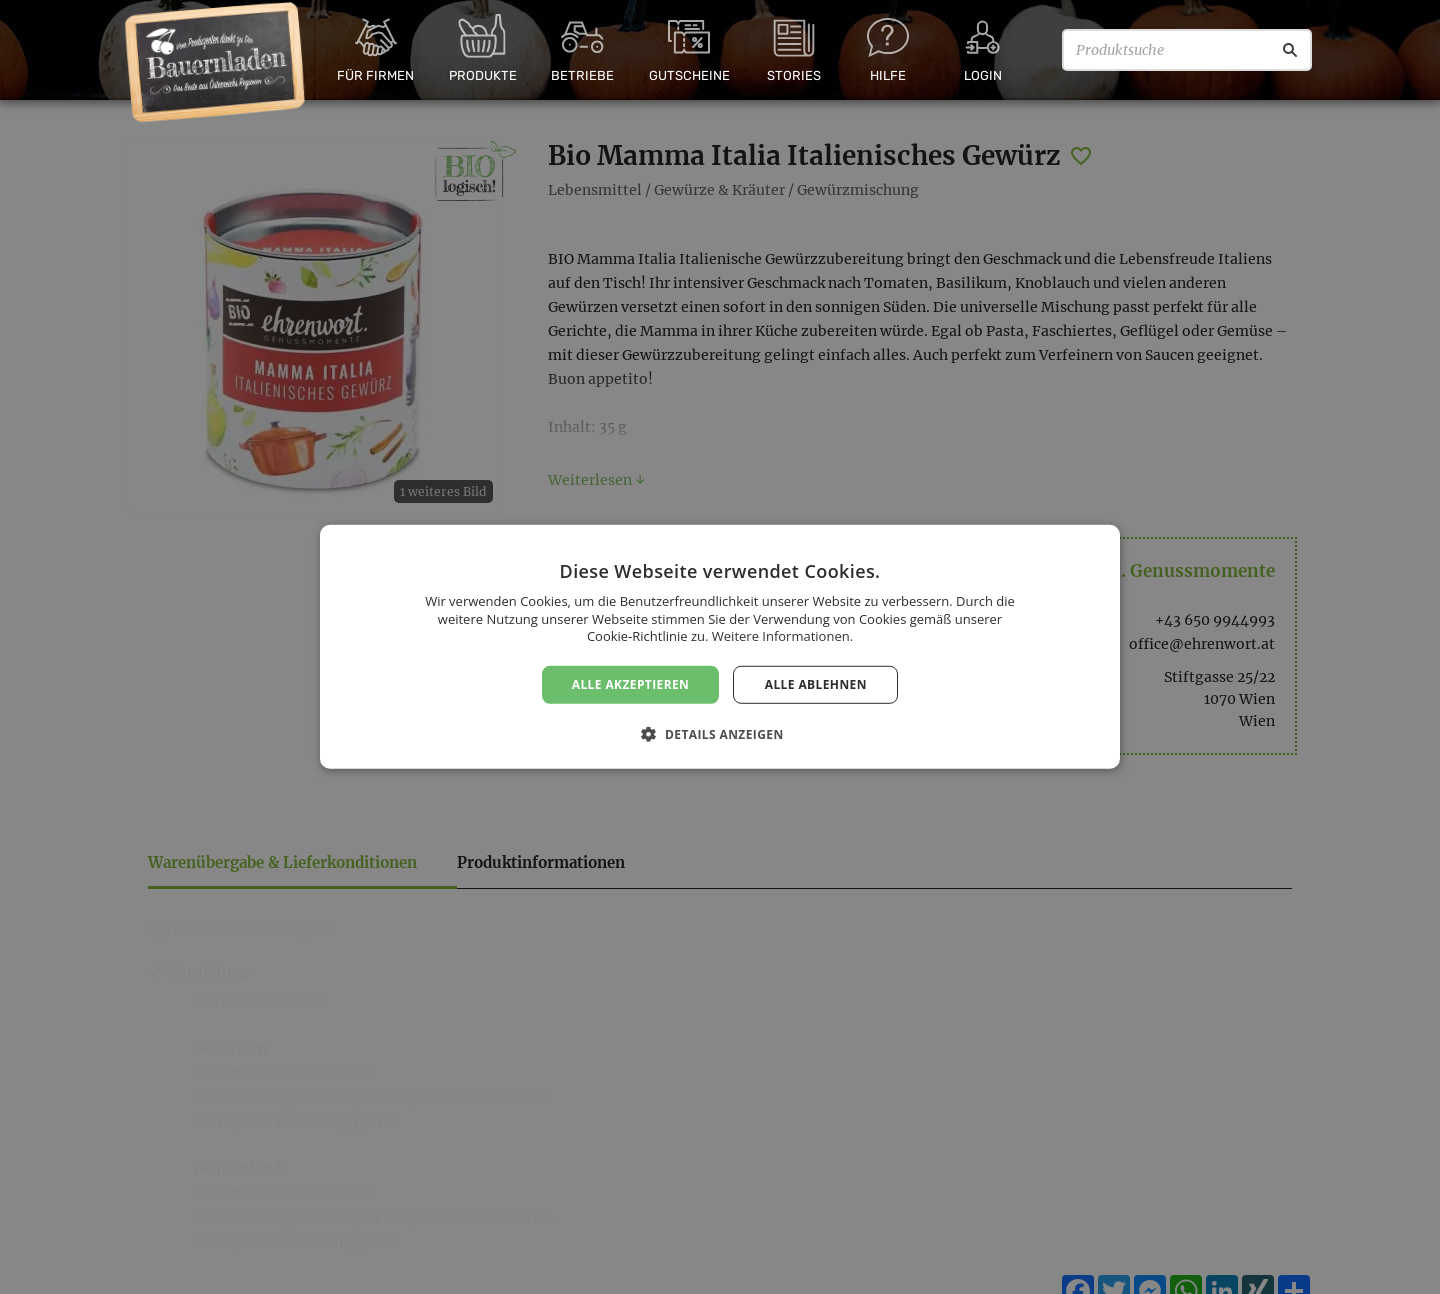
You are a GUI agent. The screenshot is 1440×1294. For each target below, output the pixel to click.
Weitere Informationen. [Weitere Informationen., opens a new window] (782, 636)
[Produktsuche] (1187, 50)
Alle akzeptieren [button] (631, 684)
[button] (719, 734)
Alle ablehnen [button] (816, 684)
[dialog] (720, 647)
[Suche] (1290, 50)
